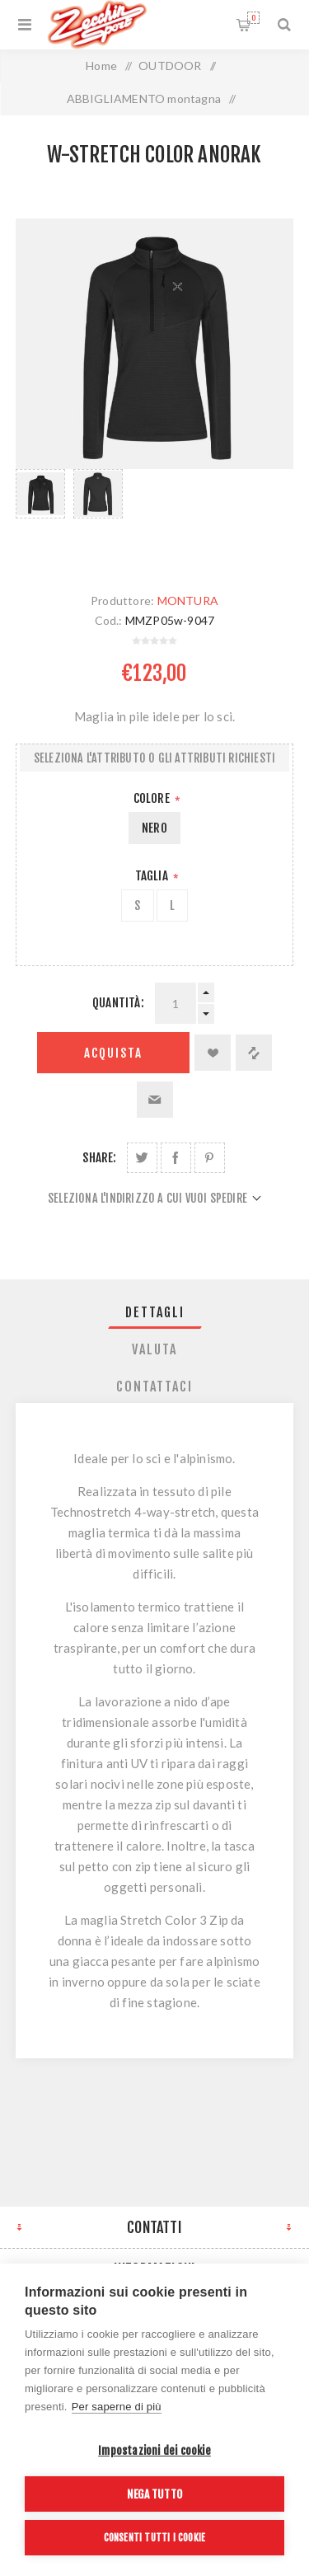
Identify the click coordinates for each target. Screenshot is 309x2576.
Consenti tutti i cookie (155, 2537)
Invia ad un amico (155, 1100)
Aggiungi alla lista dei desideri (212, 1053)
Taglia (153, 876)
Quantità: (118, 1003)
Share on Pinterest (209, 1158)
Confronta (254, 1053)
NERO (154, 828)
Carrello (253, 18)
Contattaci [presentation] (154, 1386)
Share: (99, 1158)
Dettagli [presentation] (155, 1312)
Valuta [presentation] (154, 1349)
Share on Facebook (176, 1158)
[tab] (155, 1312)
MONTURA (187, 601)
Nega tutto (154, 2494)
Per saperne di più (117, 2406)
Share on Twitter (142, 1158)
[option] (40, 514)
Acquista (113, 1053)
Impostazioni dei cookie (154, 2450)
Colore (152, 798)
